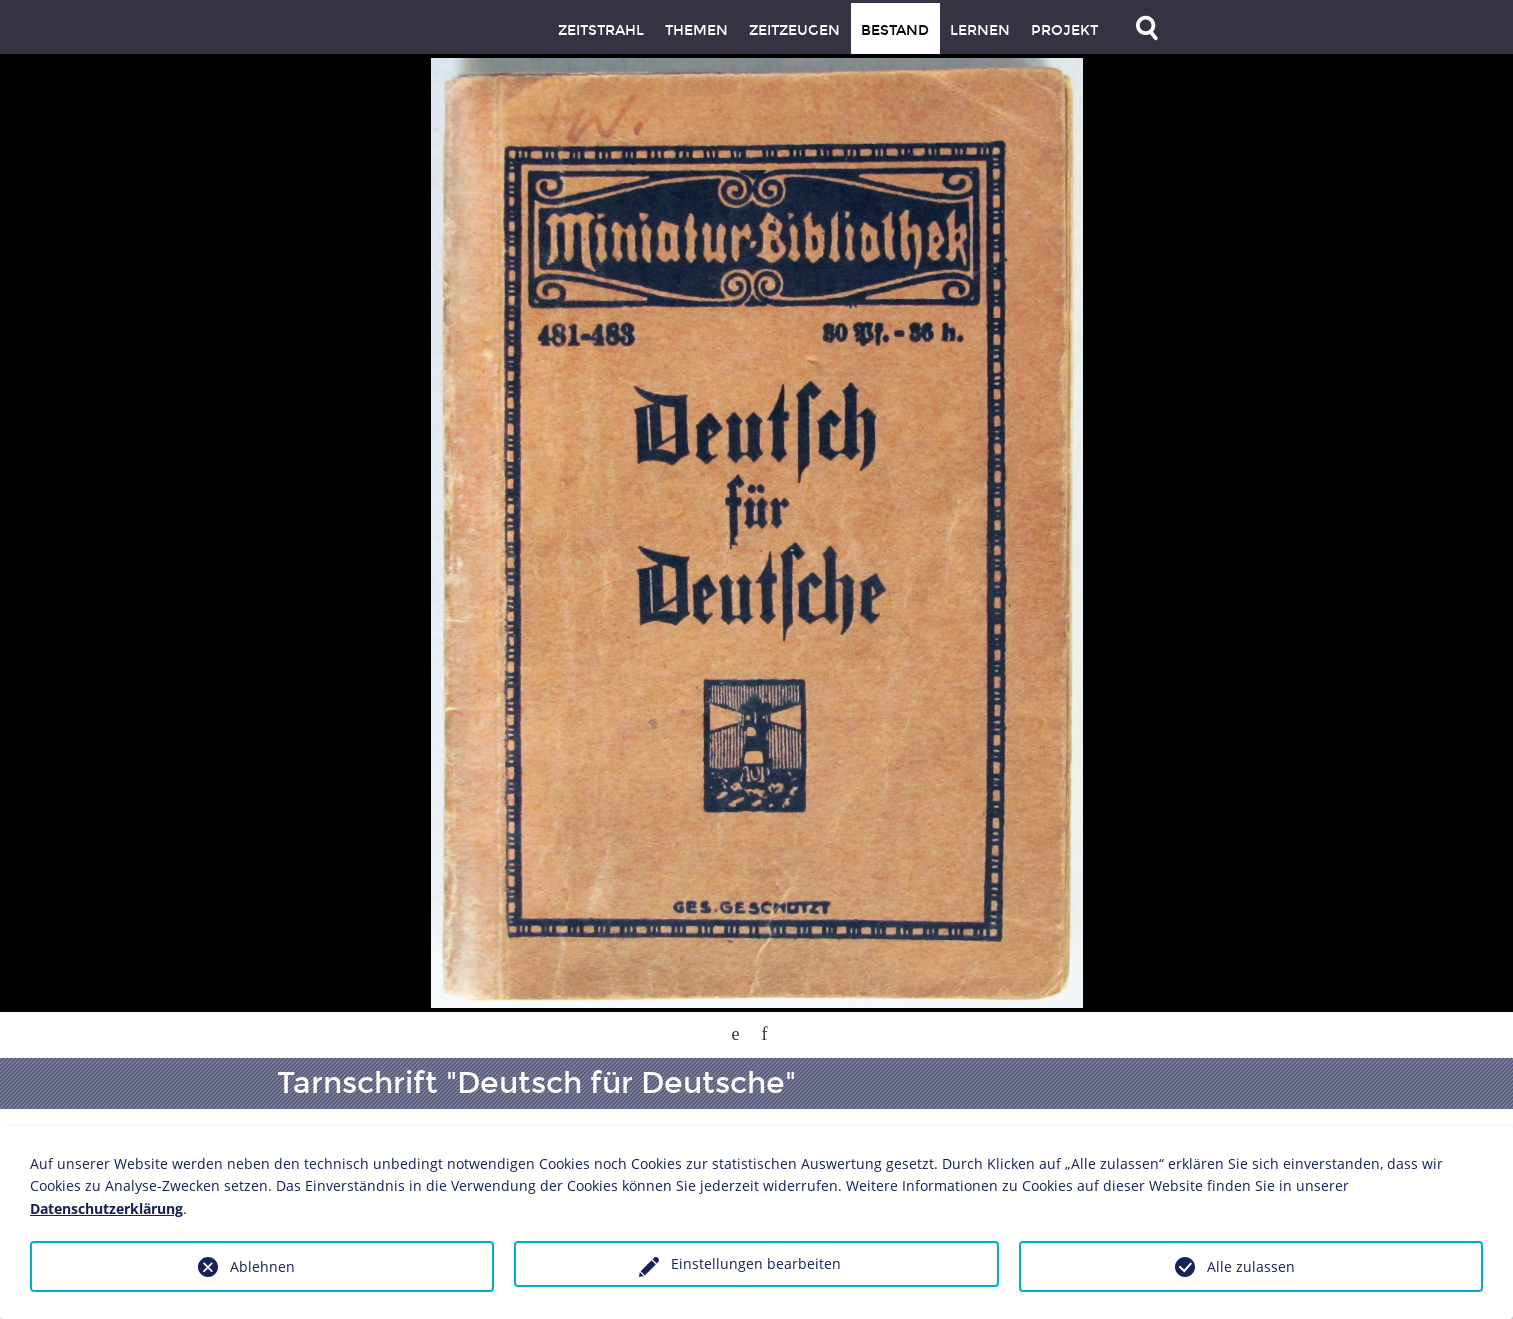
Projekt (1064, 30)
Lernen (980, 30)
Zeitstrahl (601, 30)
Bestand (895, 30)
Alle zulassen (1251, 1266)
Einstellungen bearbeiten (756, 1263)
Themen (696, 30)
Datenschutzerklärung (106, 1208)
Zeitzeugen (794, 30)
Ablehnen (262, 1266)
